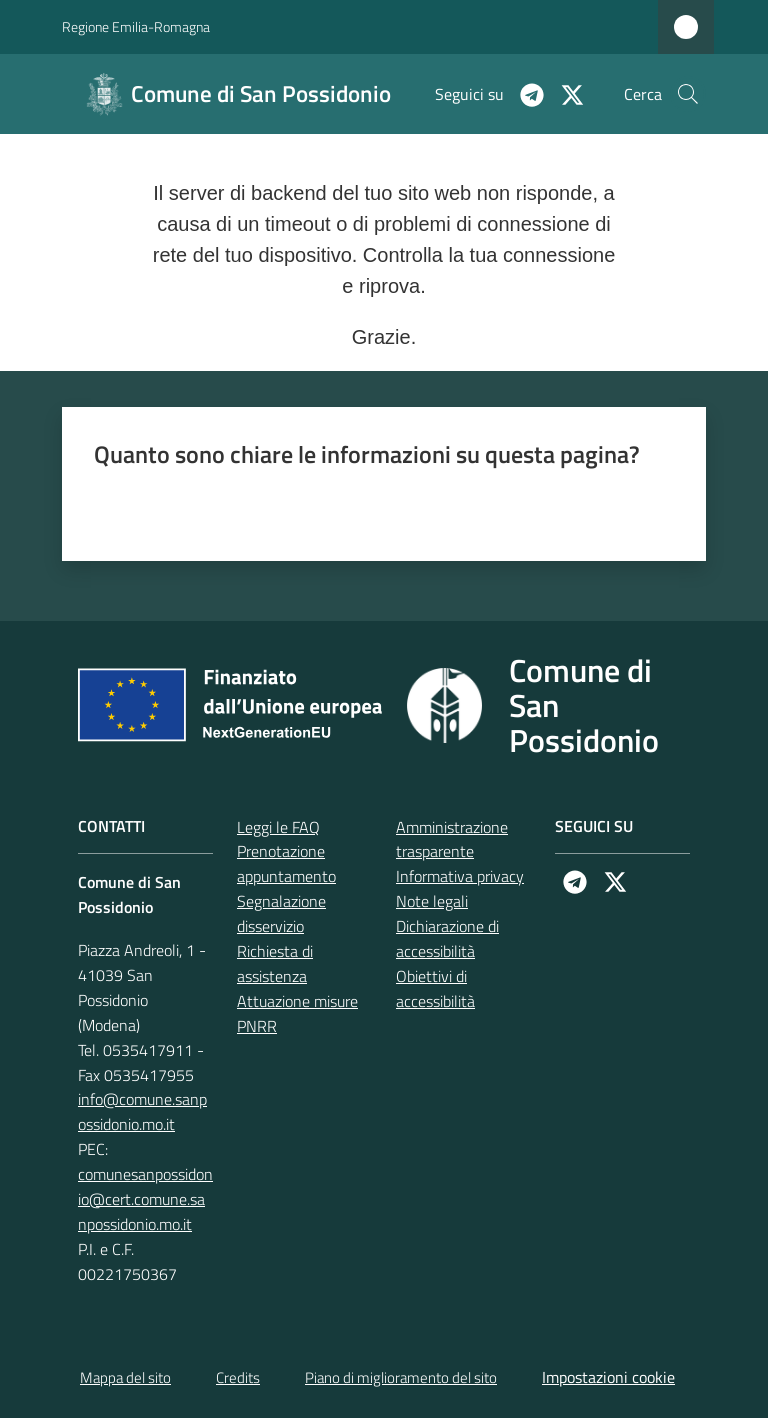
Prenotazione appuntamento (286, 863)
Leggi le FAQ (278, 827)
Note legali (432, 901)
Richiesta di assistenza (275, 963)
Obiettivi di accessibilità (435, 988)
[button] (688, 94)
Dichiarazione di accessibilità (447, 938)
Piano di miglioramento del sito (401, 1377)
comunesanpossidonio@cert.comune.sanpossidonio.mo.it (145, 1199)
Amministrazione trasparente (452, 839)
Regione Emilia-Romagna (136, 26)
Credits (238, 1377)
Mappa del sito (125, 1377)
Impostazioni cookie (608, 1377)
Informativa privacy (460, 876)
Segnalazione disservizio (281, 913)
